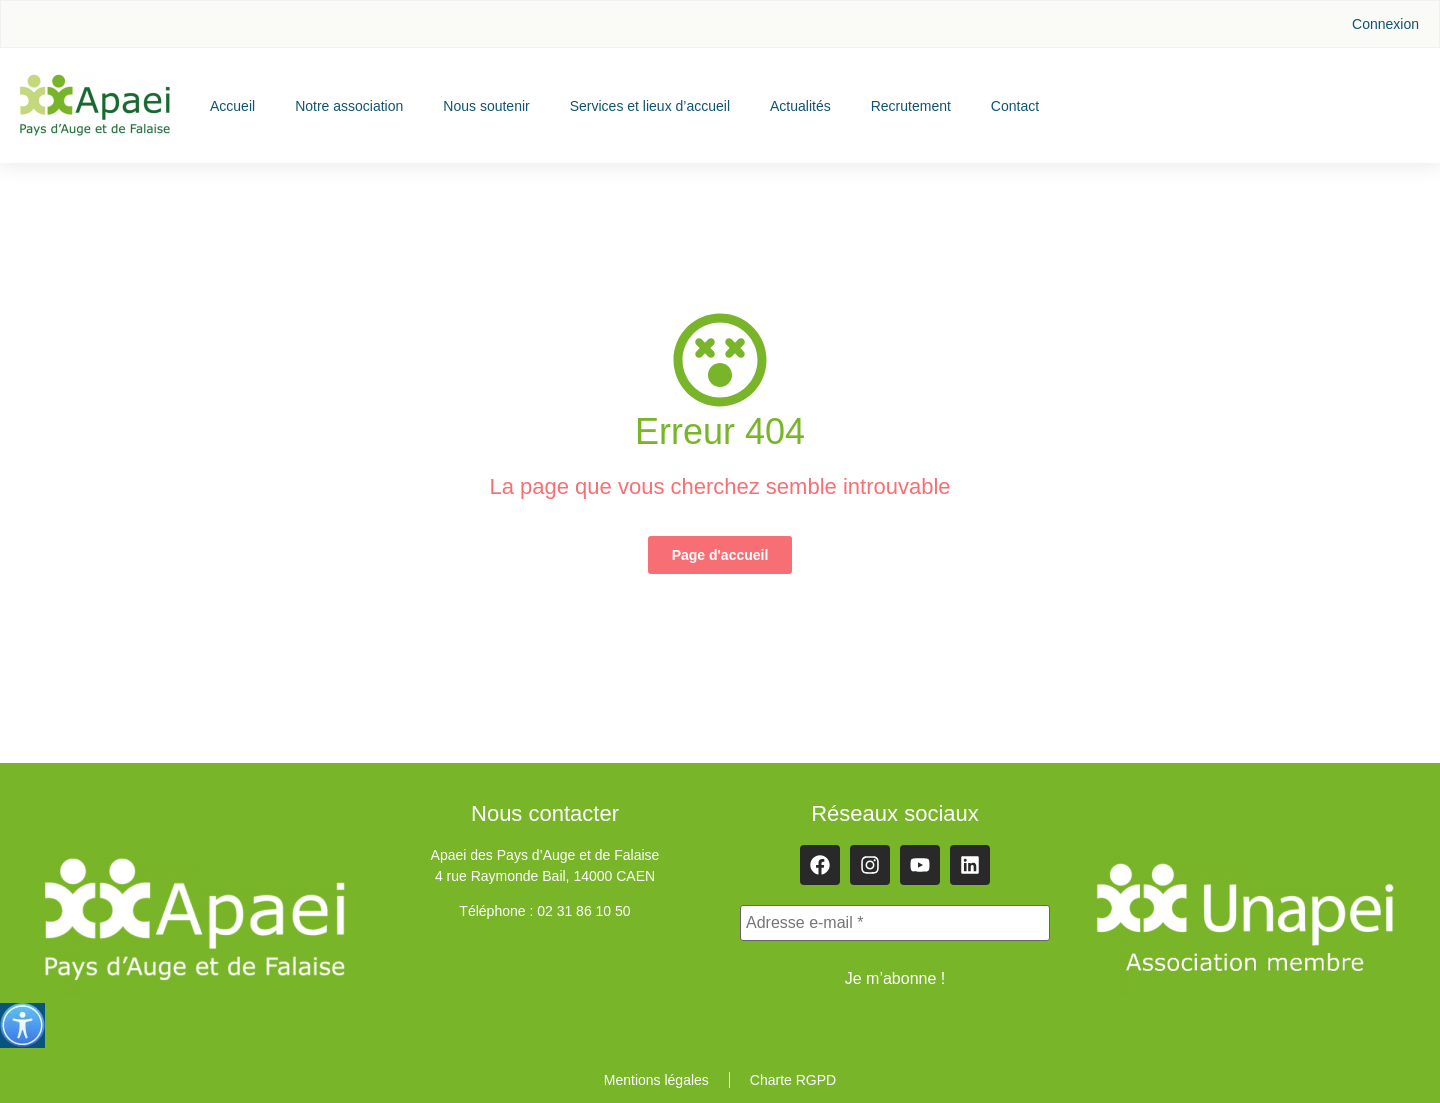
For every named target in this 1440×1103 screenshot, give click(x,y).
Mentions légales (656, 1080)
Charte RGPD (793, 1080)
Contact (1015, 106)
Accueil (232, 106)
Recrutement (911, 106)
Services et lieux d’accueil (650, 106)
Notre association (349, 106)
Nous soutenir (486, 106)
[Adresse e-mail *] (895, 923)
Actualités (800, 106)
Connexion (1385, 24)
